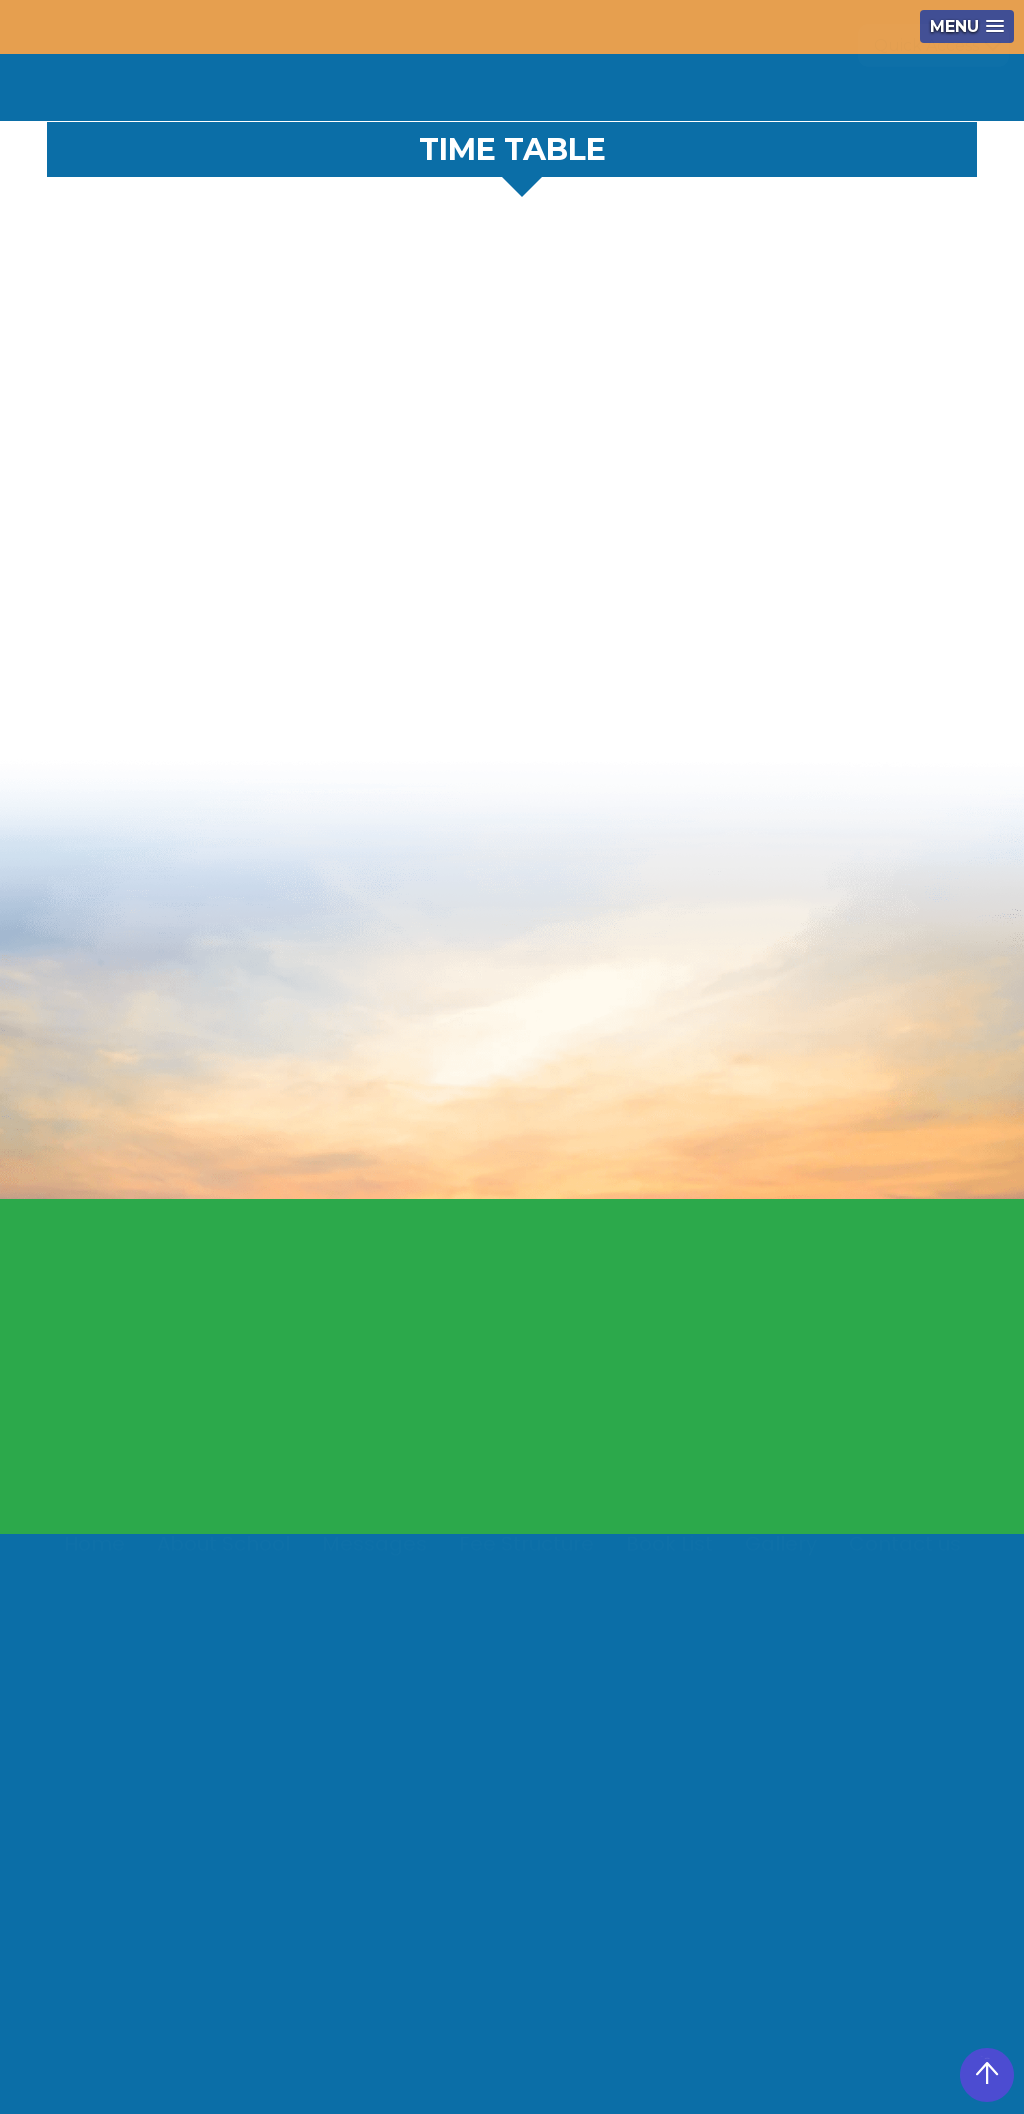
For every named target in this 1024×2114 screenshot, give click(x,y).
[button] (967, 26)
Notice (651, 79)
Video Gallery (683, 1542)
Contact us (905, 1555)
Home (94, 1555)
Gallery (781, 1555)
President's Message (544, 1386)
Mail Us (494, 1464)
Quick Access (926, 87)
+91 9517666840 (518, 79)
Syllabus (665, 1620)
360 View (774, 79)
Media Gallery (685, 1581)
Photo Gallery (685, 1503)
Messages (374, 1555)
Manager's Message (542, 1425)
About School (223, 1555)
